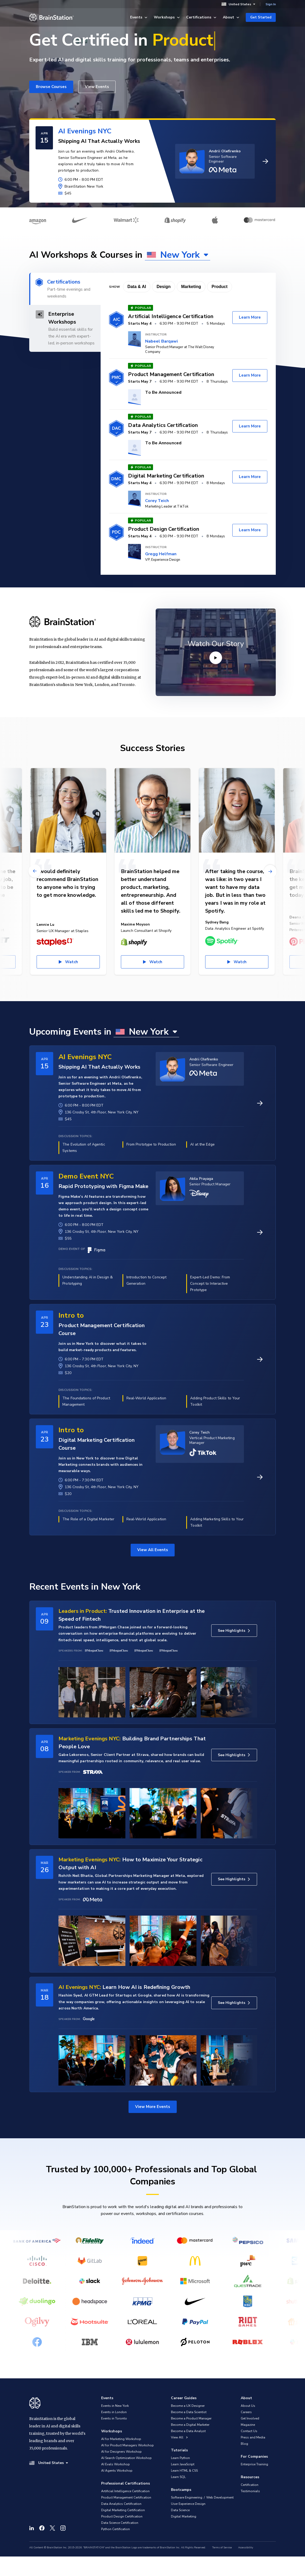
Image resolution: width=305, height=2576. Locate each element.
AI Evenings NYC (84, 131)
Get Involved (250, 2418)
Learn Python (180, 2458)
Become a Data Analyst (188, 2431)
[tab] (65, 289)
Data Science (180, 2510)
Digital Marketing (183, 2516)
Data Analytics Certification (121, 2504)
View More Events (152, 2106)
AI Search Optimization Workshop (126, 2458)
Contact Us (249, 2431)
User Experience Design (188, 2504)
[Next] (270, 871)
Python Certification (115, 2529)
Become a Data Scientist (188, 2412)
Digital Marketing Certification (123, 2510)
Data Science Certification (119, 2523)
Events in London (114, 2412)
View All (179, 2437)
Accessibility (245, 2547)
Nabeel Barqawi (161, 341)
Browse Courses (51, 86)
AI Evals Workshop (115, 2464)
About (231, 17)
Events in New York (115, 2406)
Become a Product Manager (191, 2418)
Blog (244, 2444)
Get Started (260, 17)
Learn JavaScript (182, 2464)
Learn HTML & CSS (184, 2470)
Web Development (220, 2497)
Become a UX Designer (188, 2406)
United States (238, 4)
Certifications (201, 17)
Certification (249, 2485)
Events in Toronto (114, 2418)
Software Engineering (187, 2497)
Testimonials (250, 2491)
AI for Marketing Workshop (121, 2439)
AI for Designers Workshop (121, 2452)
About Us (248, 2406)
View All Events (152, 1549)
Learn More (250, 317)
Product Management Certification (126, 2497)
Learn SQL (178, 2477)
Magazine (248, 2425)
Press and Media (253, 2437)
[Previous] (35, 871)
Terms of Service (222, 2547)
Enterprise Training (254, 2464)
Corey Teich (157, 501)
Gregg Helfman (160, 554)
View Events (97, 86)
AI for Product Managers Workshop (127, 2445)
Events (138, 17)
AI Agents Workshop (116, 2470)
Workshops (167, 17)
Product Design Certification (121, 2516)
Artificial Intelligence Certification (125, 2491)
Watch (71, 962)
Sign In (270, 4)
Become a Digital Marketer (190, 2425)
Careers (246, 2412)
